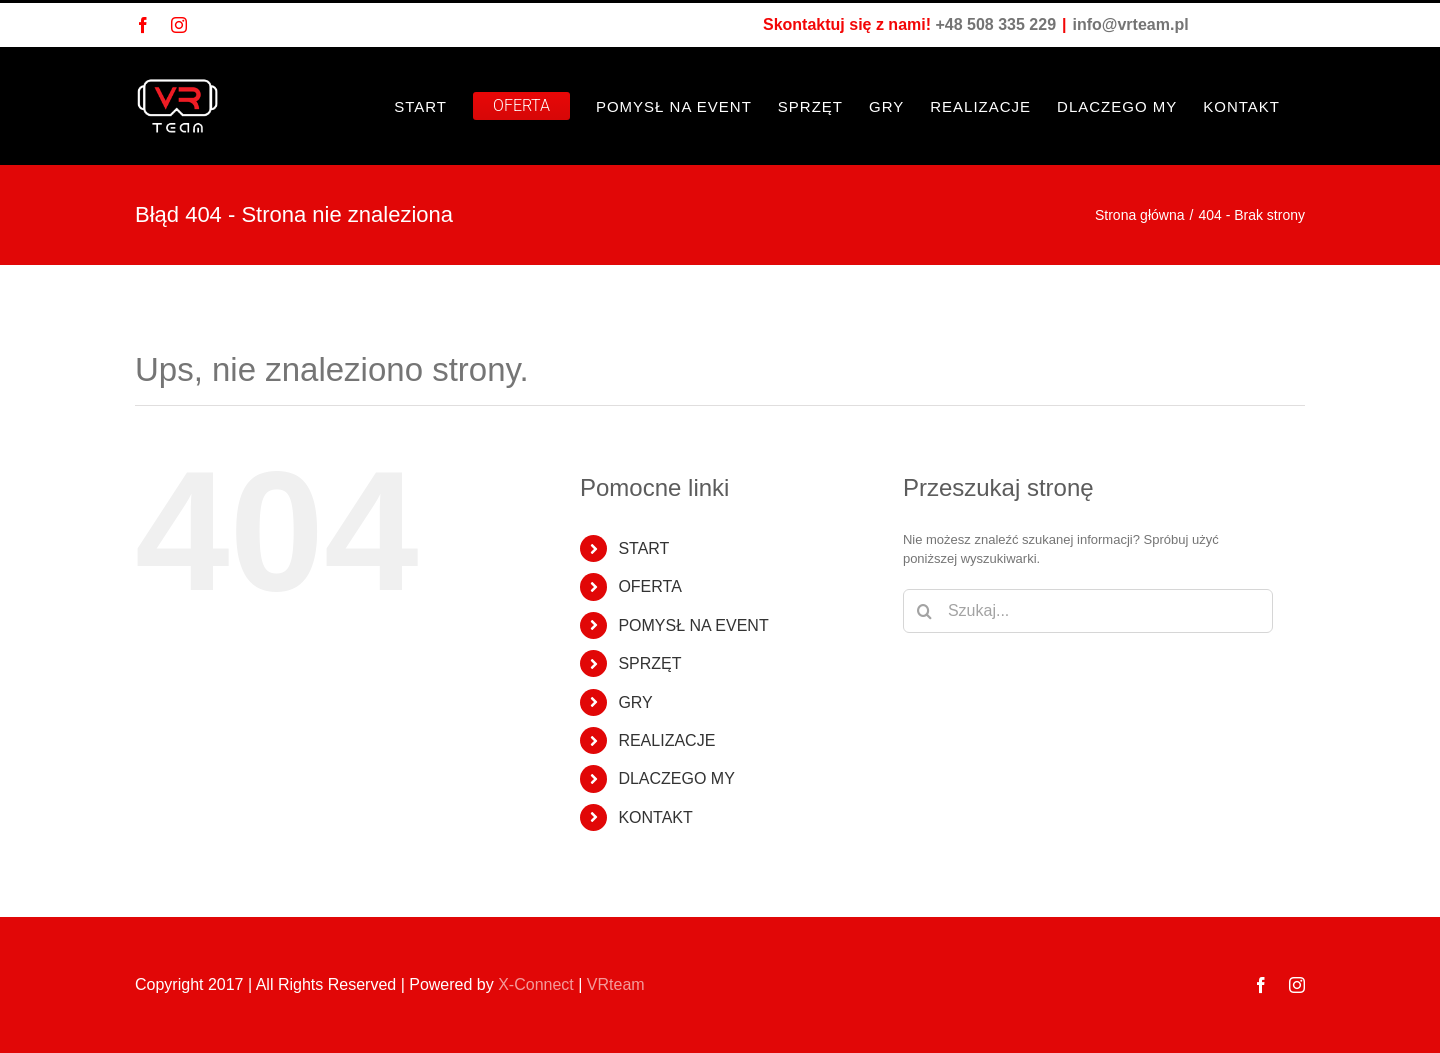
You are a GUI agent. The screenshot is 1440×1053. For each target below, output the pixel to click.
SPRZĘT (649, 663)
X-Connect (536, 984)
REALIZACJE (666, 740)
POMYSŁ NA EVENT (693, 625)
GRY (635, 702)
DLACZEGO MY (676, 778)
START (643, 548)
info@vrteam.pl (1131, 24)
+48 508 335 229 (995, 24)
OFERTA (649, 586)
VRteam (616, 984)
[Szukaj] (925, 611)
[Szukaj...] (1088, 611)
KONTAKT (655, 817)
